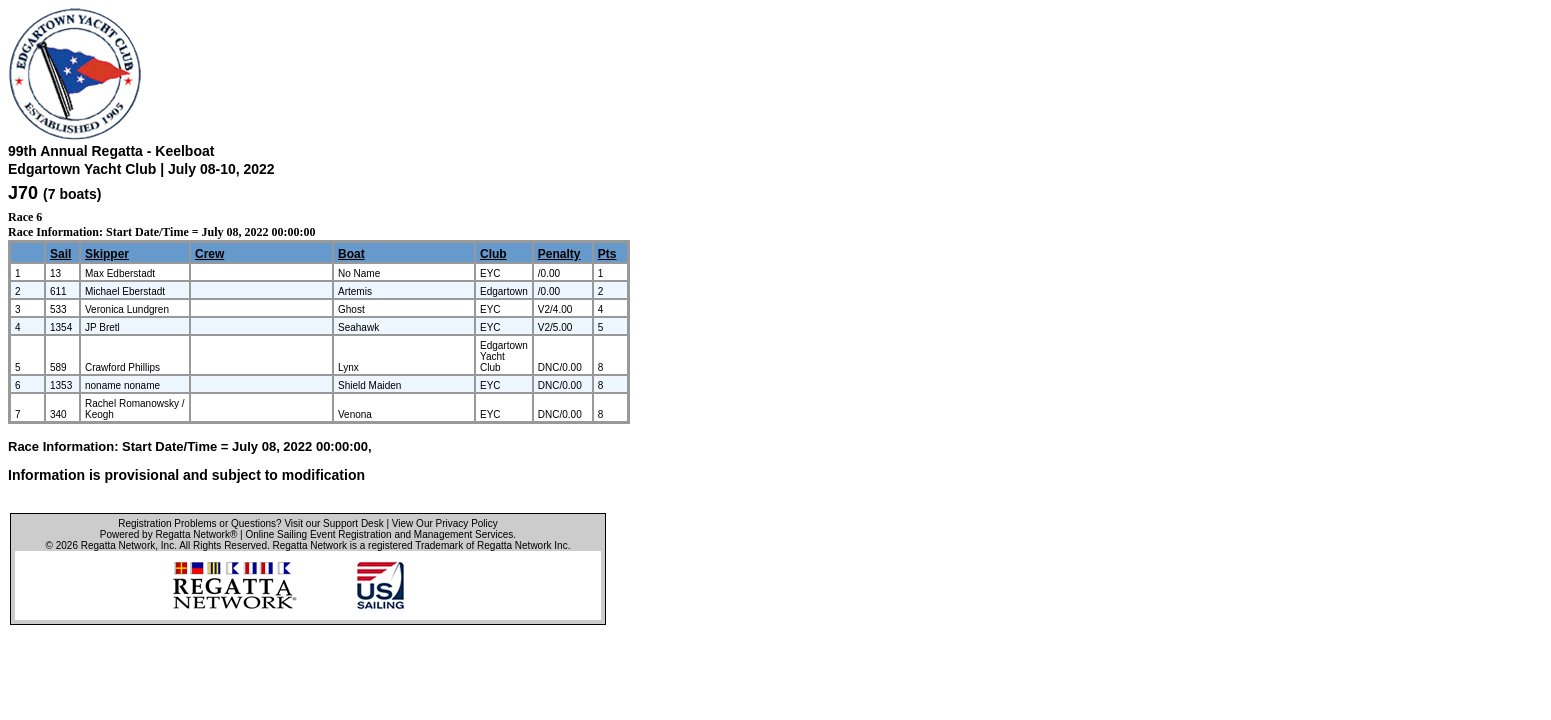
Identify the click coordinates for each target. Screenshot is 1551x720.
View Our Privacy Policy (445, 523)
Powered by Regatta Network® (168, 534)
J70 (23, 193)
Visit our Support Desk (333, 523)
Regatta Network (118, 545)
